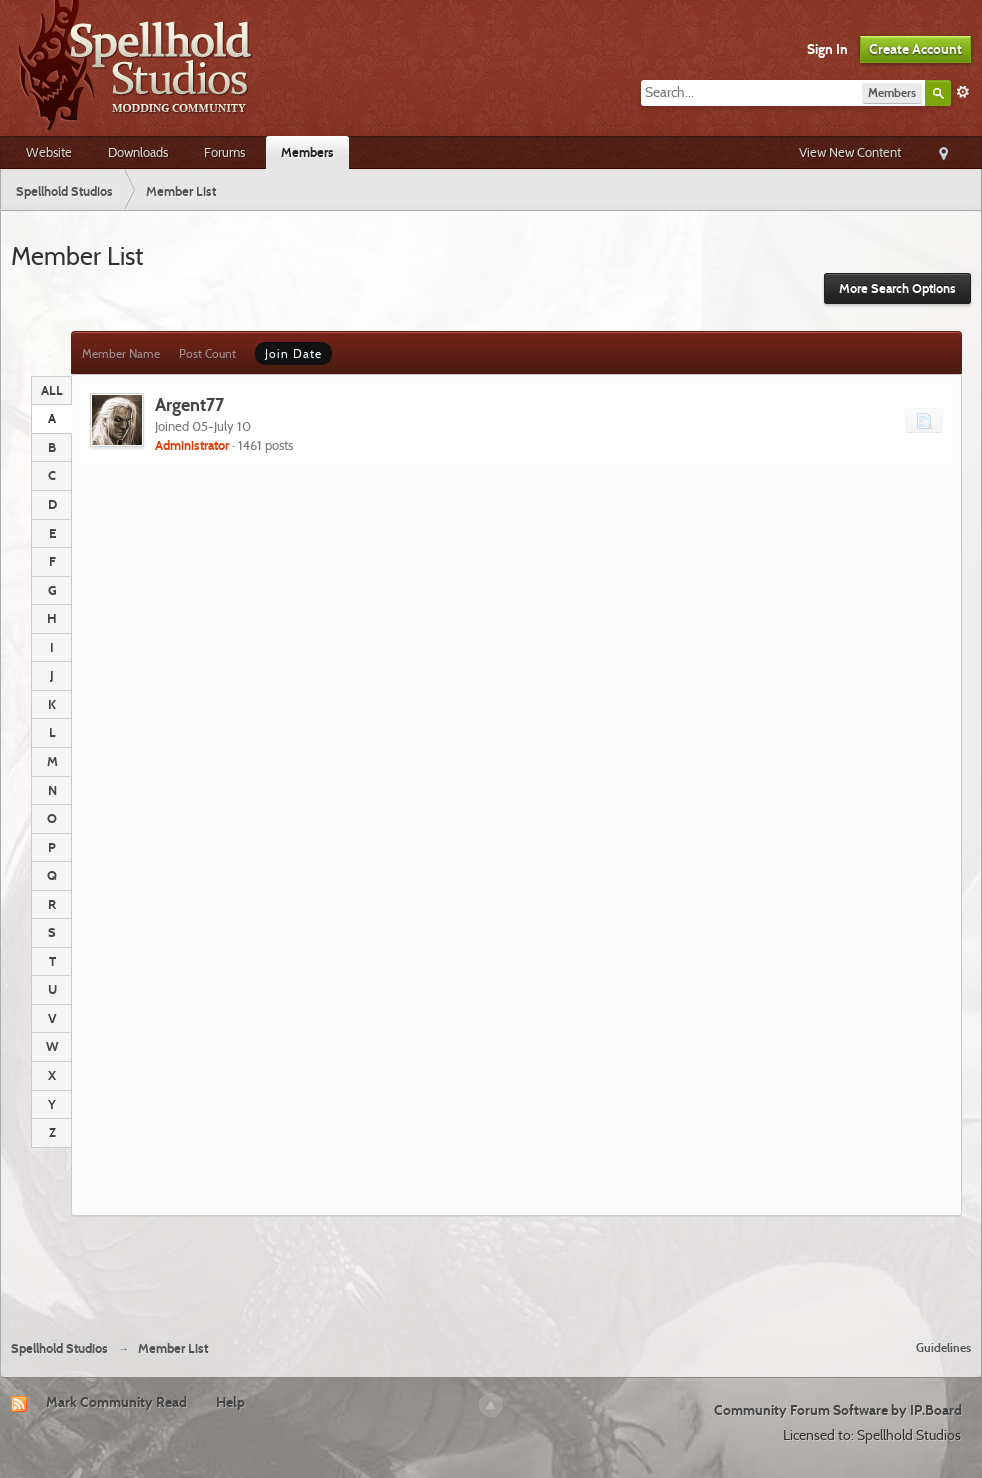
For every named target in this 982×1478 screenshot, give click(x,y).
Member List (173, 1348)
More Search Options (897, 288)
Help (230, 1402)
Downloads (138, 152)
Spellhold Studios (59, 1348)
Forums (224, 152)
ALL (52, 390)
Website (49, 152)
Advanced (963, 92)
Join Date (293, 353)
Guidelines (943, 1347)
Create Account (915, 49)
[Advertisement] (491, 1270)
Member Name (121, 353)
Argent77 (189, 404)
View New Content (850, 152)
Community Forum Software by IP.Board (838, 1410)
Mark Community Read (116, 1402)
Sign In (827, 49)
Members (307, 152)
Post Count (207, 353)
